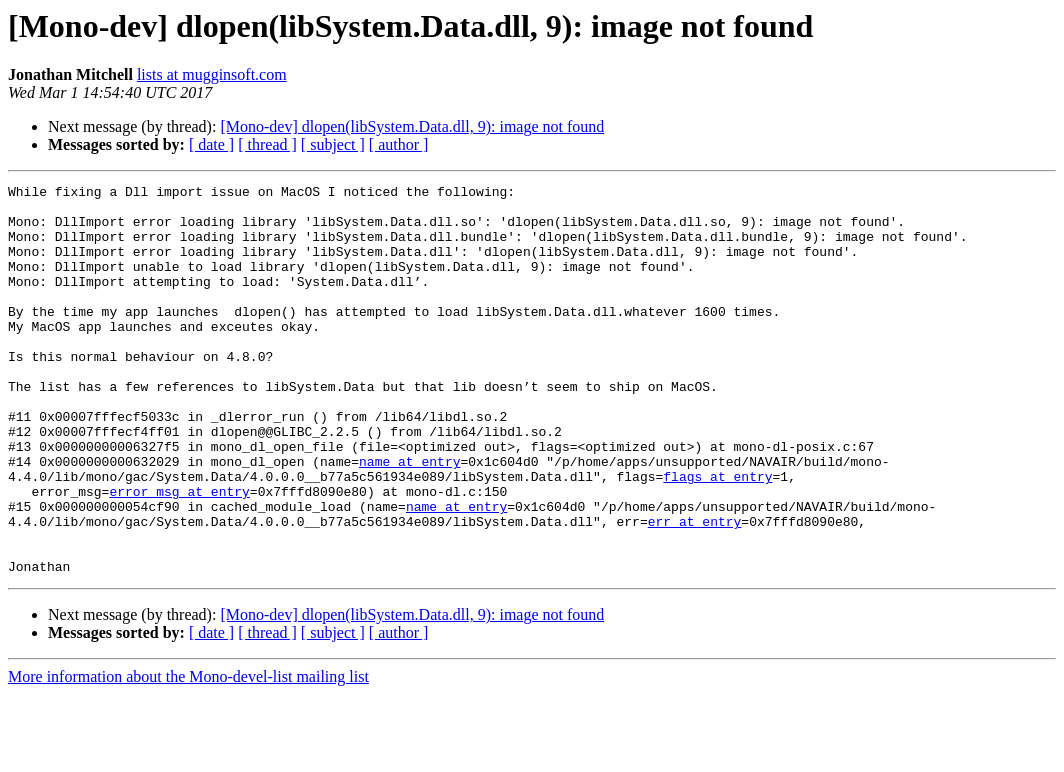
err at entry (695, 590)
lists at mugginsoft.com (212, 74)
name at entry (409, 518)
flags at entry (717, 536)
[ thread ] (267, 144)
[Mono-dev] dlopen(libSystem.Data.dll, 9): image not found (412, 126)
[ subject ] (333, 144)
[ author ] (399, 144)
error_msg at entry (179, 554)
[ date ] (211, 144)
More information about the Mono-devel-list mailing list (188, 754)
